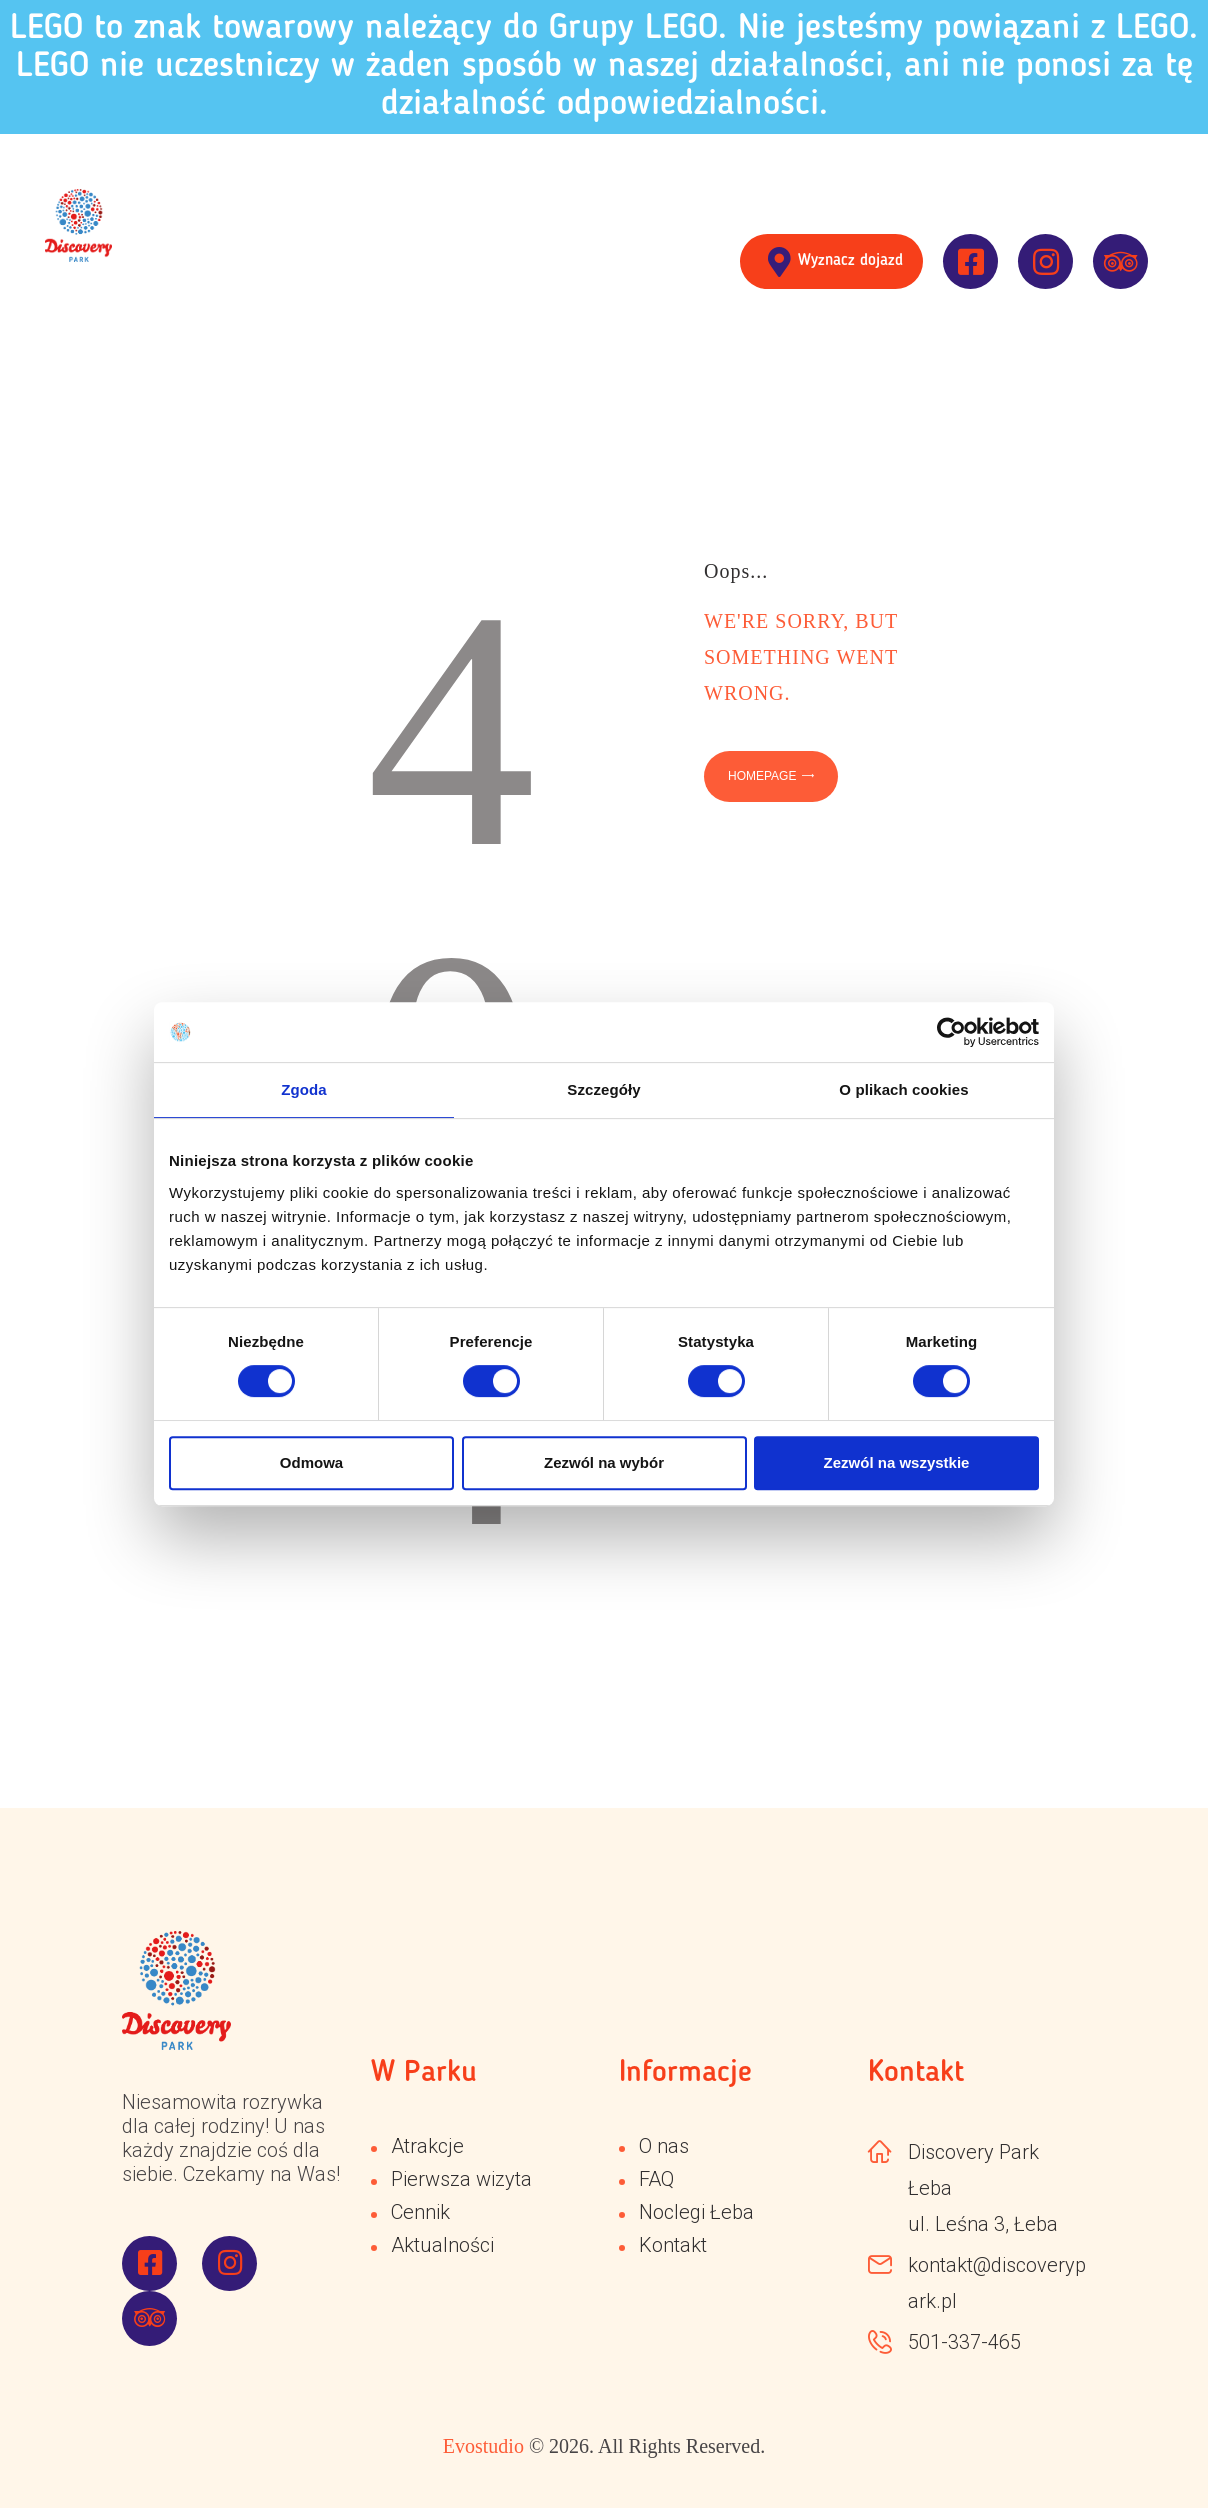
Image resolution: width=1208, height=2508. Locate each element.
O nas (664, 2146)
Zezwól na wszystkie (897, 1462)
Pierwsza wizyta (461, 2179)
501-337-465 (964, 2342)
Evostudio (483, 2446)
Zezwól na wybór (604, 1462)
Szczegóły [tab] (603, 1089)
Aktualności (442, 2245)
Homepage (762, 776)
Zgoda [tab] (304, 1089)
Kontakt (673, 2245)
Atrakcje (427, 2146)
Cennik (420, 2212)
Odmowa (311, 1462)
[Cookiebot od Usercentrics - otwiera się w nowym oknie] (951, 1032)
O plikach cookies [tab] (903, 1089)
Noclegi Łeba (696, 2212)
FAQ (656, 2179)
